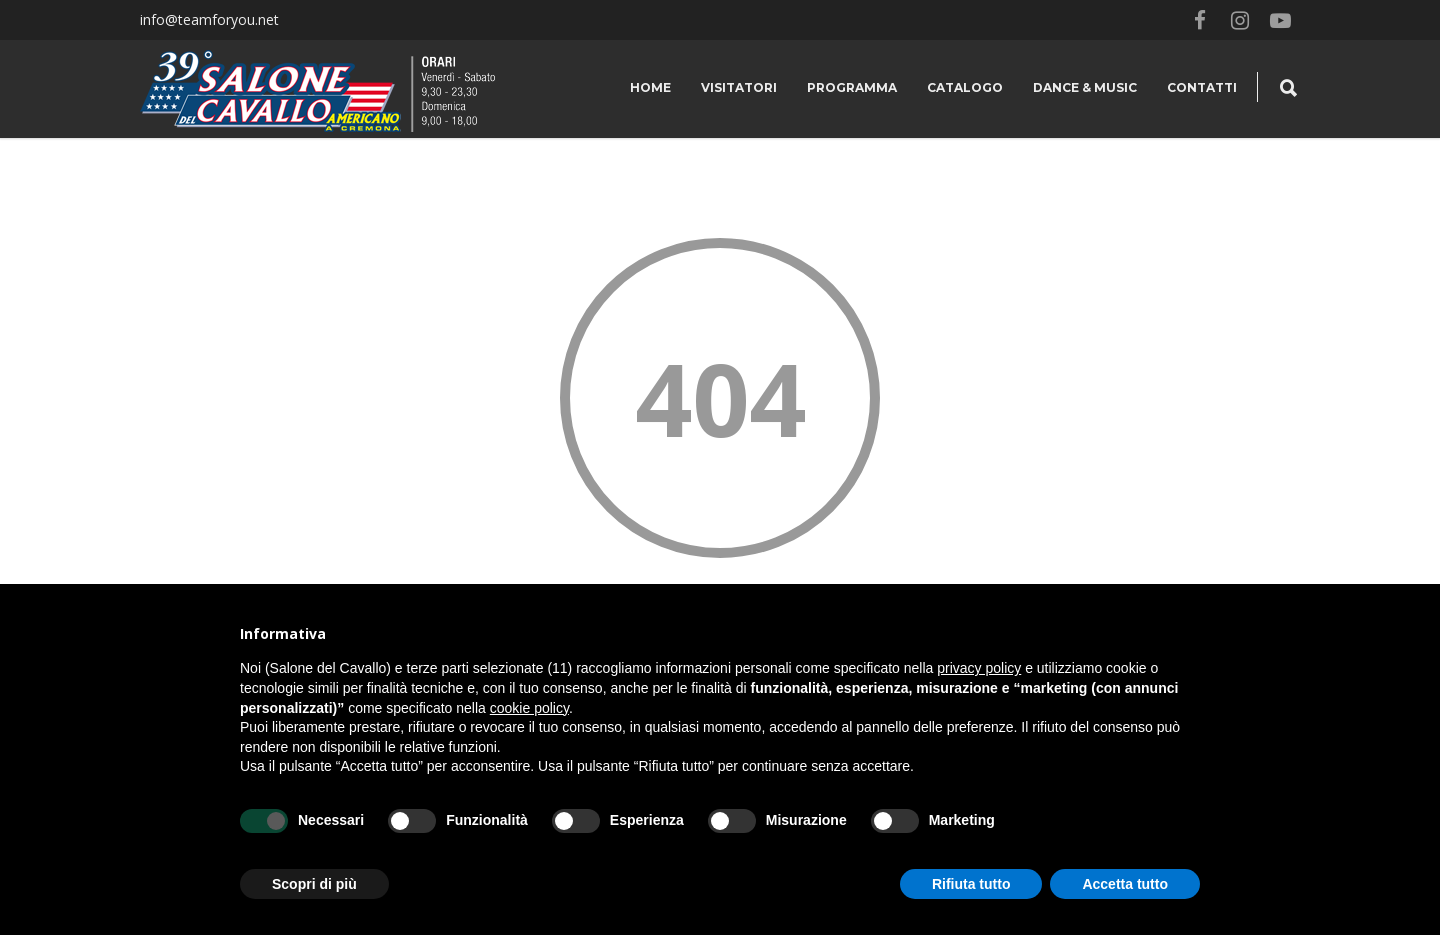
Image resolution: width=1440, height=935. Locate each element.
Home (650, 87)
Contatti (1202, 87)
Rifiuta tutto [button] (971, 884)
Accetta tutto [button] (1125, 884)
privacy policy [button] (979, 668)
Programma (852, 87)
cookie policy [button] (529, 708)
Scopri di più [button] (314, 884)
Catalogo (965, 87)
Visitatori (739, 87)
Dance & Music (1085, 87)
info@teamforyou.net (209, 19)
